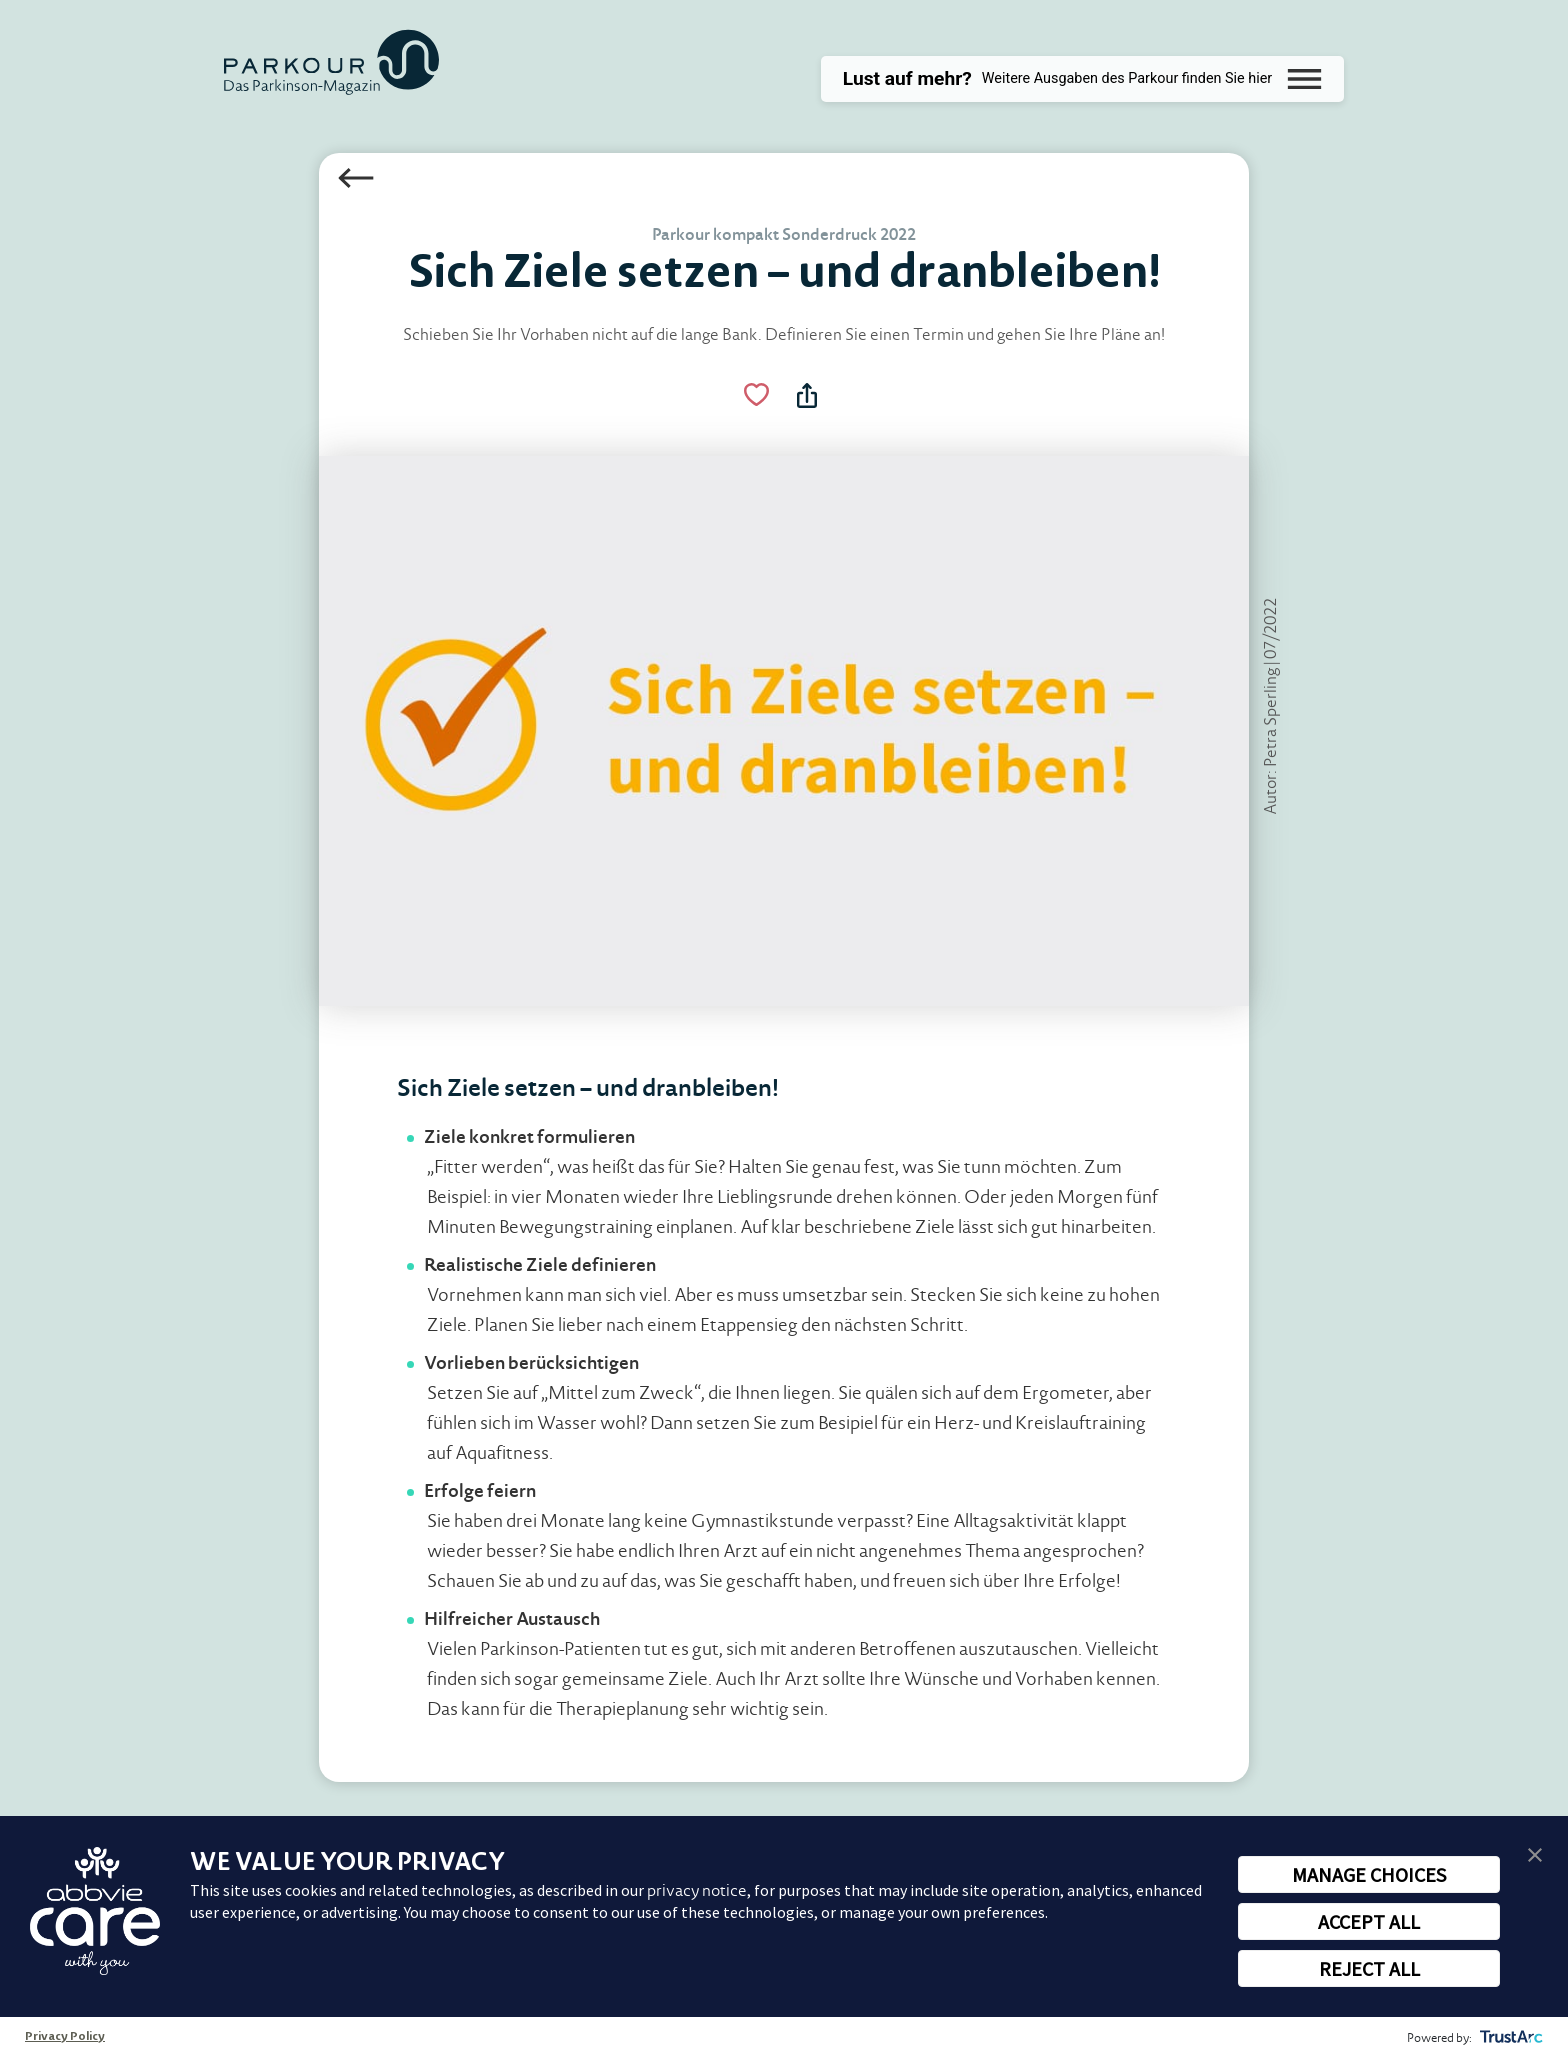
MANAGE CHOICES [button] (1369, 1874)
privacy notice (697, 1890)
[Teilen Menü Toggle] (809, 397)
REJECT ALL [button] (1369, 1968)
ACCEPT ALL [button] (1369, 1921)
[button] (1535, 1853)
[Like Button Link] (754, 397)
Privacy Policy (65, 2037)
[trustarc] (1509, 2037)
